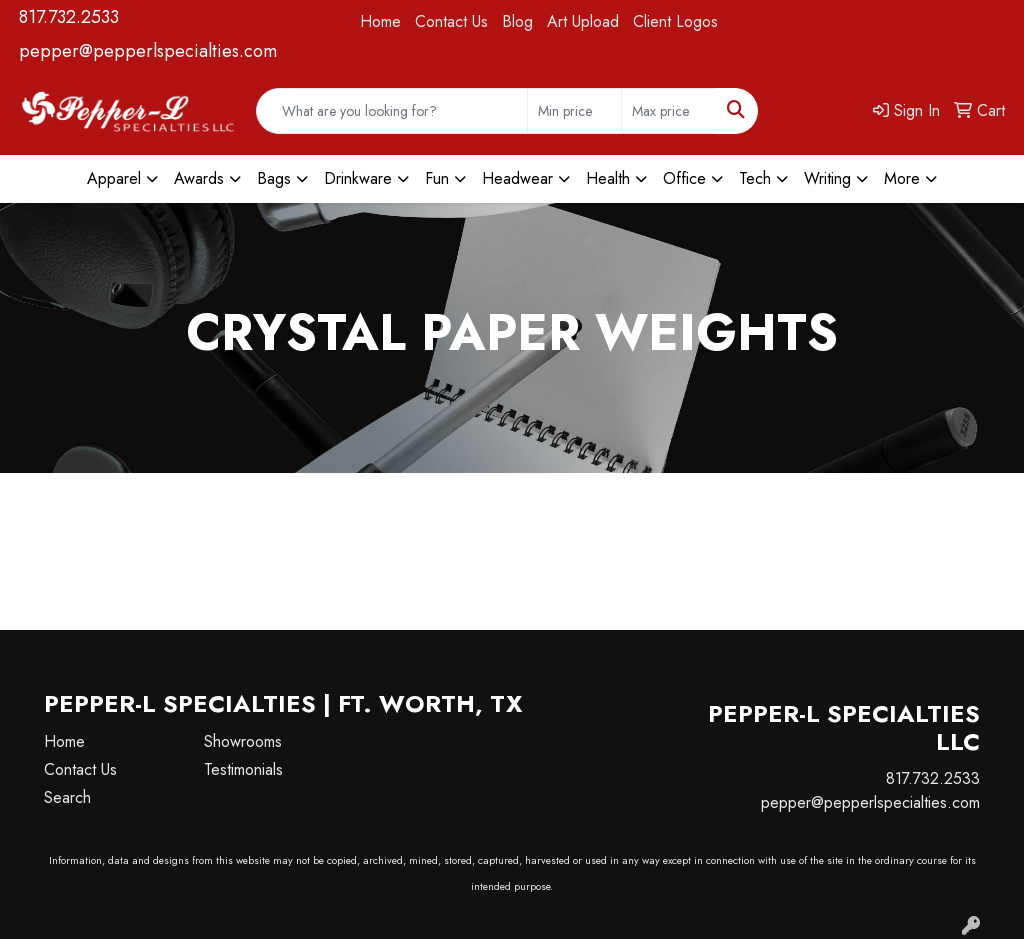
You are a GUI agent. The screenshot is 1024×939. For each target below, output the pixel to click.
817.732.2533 (69, 17)
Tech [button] (755, 178)
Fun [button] (437, 178)
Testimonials (243, 769)
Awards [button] (199, 178)
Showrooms (243, 741)
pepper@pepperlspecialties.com (148, 51)
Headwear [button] (517, 178)
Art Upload (583, 21)
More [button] (902, 178)
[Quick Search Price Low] (574, 111)
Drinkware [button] (358, 178)
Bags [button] (274, 178)
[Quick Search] (392, 111)
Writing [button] (827, 178)
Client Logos (675, 21)
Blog (517, 21)
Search (67, 797)
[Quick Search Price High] (668, 111)
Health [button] (608, 178)
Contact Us (451, 21)
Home (380, 21)
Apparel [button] (114, 178)
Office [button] (684, 178)
